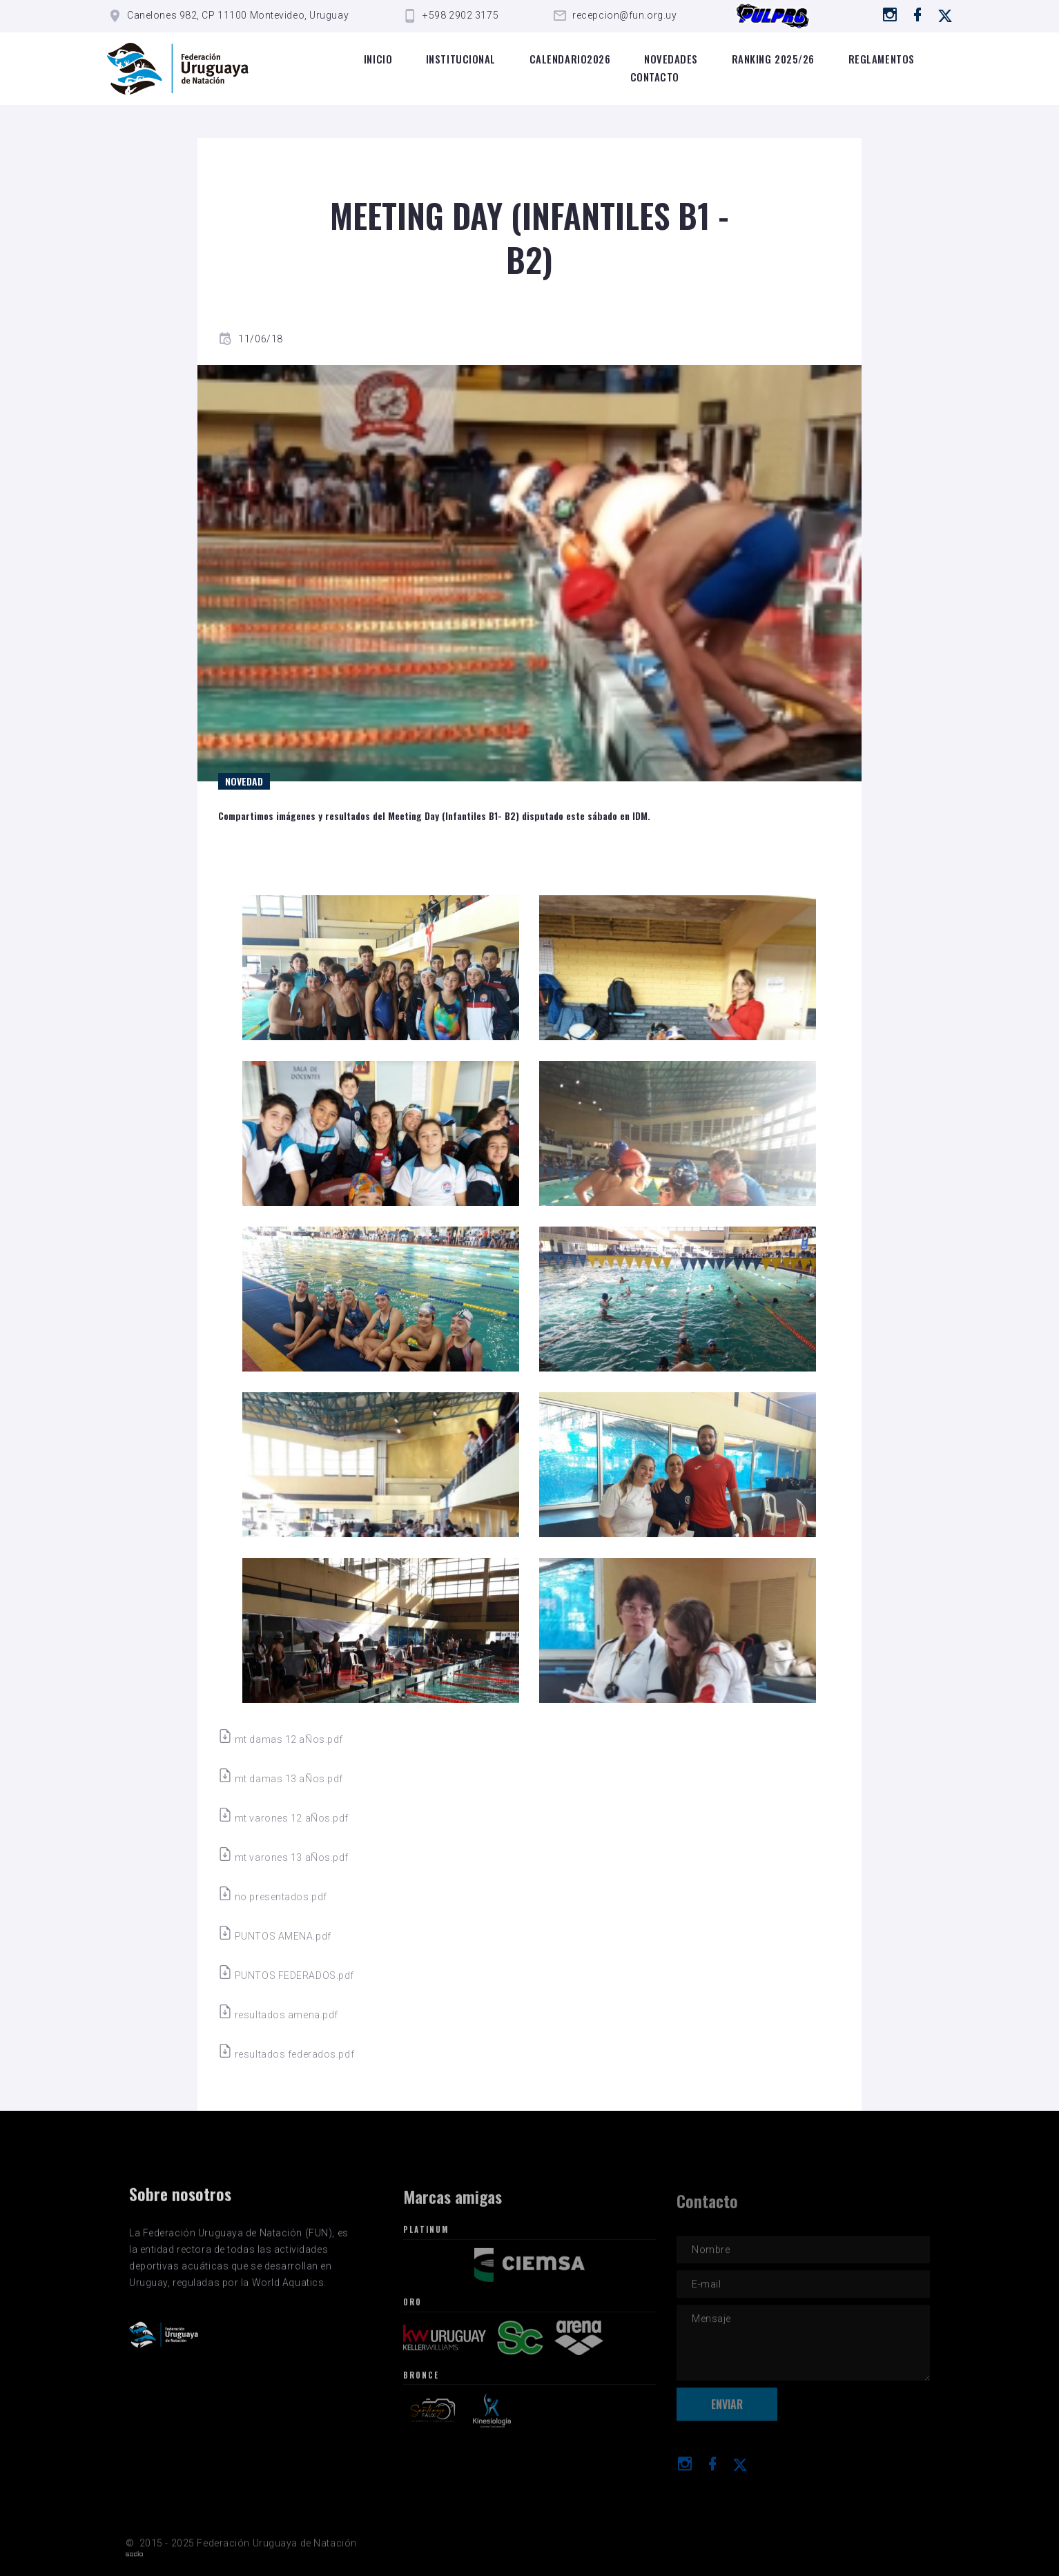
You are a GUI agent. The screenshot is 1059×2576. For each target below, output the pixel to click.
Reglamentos (881, 58)
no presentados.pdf (272, 1896)
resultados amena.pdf (278, 2014)
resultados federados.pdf (286, 2054)
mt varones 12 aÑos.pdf (283, 1818)
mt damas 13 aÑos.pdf (280, 1778)
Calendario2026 (570, 58)
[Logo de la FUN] (178, 69)
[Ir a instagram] (890, 14)
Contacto (654, 76)
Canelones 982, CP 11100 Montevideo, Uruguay (238, 15)
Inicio (378, 58)
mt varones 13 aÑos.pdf (283, 1857)
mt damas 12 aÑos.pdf (280, 1739)
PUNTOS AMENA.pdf (274, 1936)
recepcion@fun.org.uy (624, 15)
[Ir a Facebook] (917, 14)
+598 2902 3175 (460, 15)
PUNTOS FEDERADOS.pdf (286, 1975)
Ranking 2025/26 (773, 58)
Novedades (671, 58)
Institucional (461, 58)
